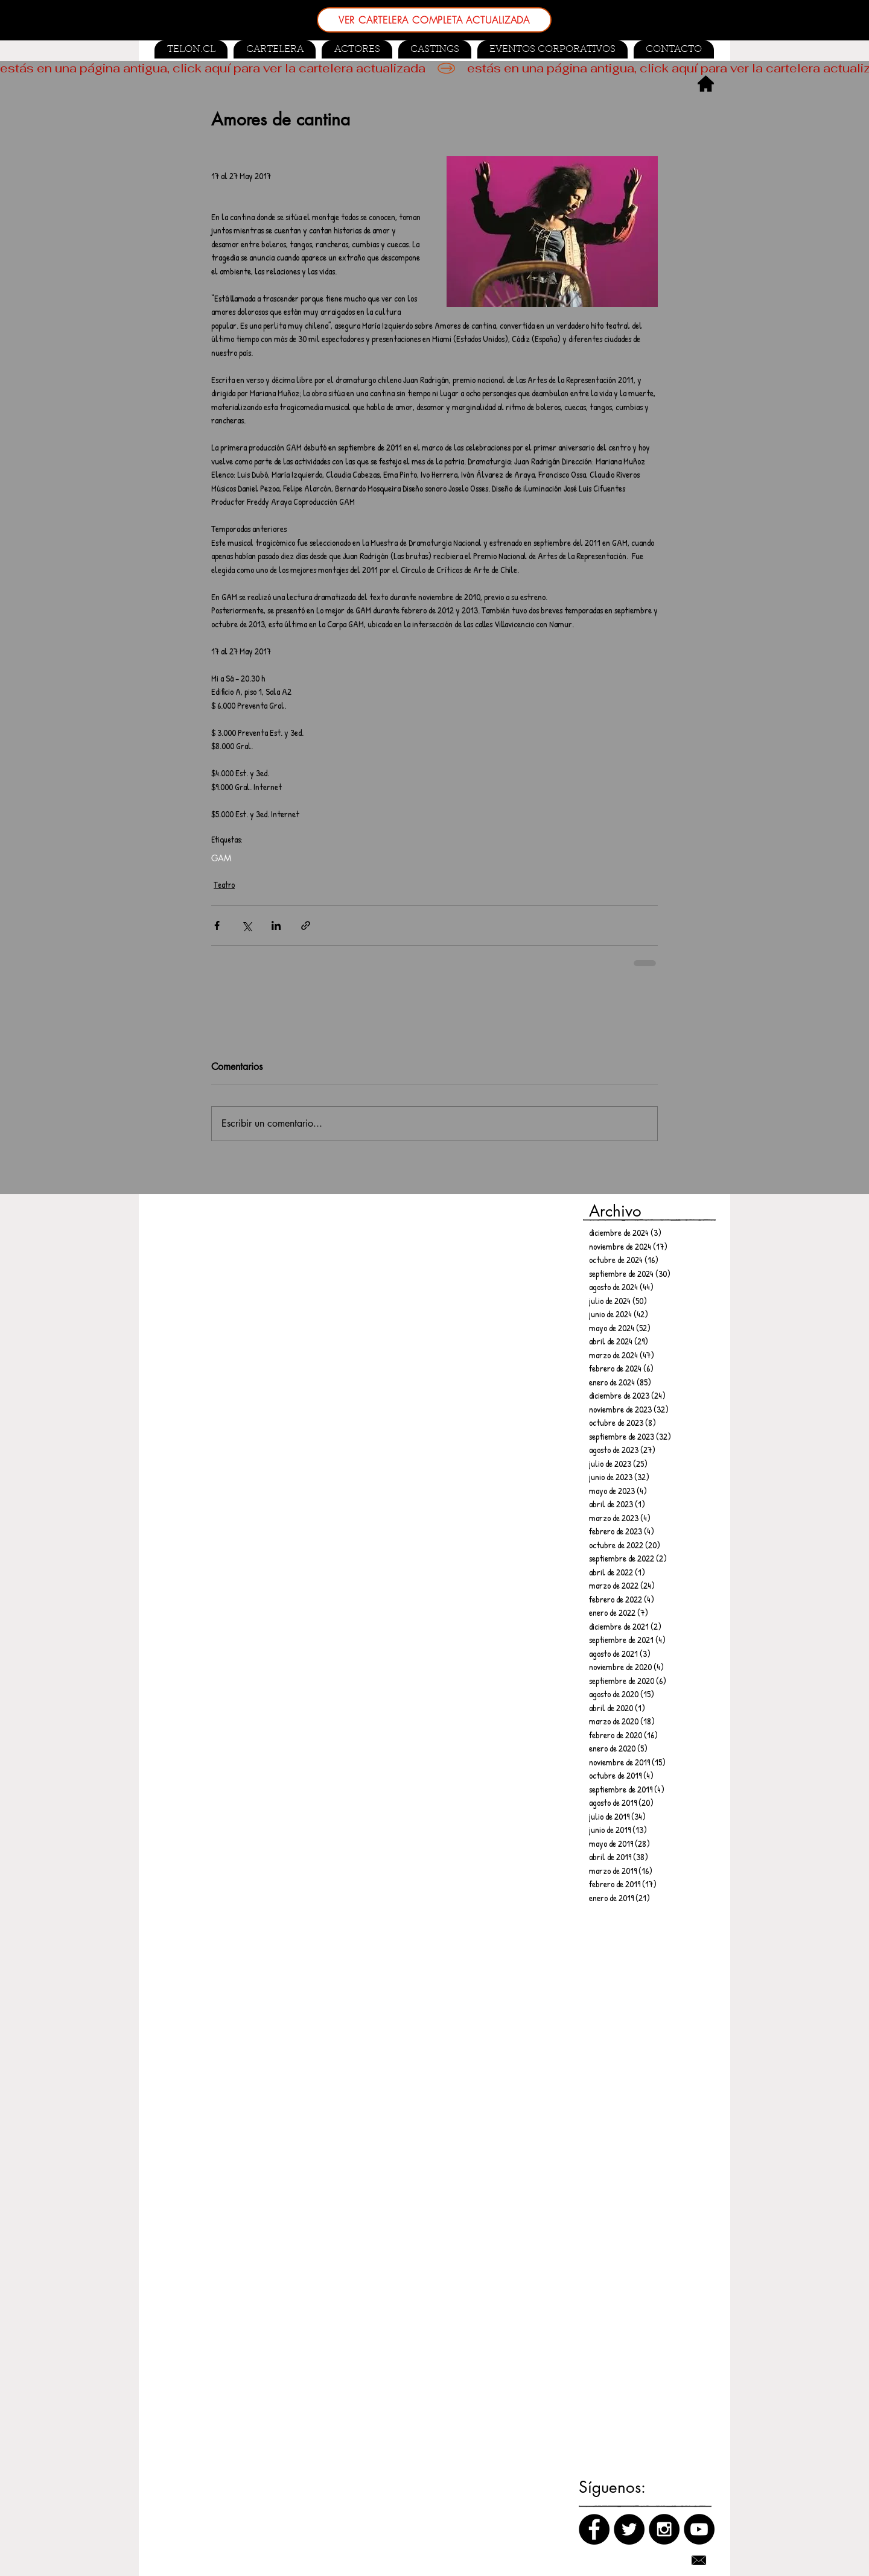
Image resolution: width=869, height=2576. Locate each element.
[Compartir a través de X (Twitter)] (246, 925)
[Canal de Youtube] (699, 2529)
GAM (221, 858)
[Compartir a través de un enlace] (305, 925)
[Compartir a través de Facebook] (217, 925)
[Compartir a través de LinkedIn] (276, 925)
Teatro (224, 884)
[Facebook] (594, 2529)
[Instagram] (664, 2529)
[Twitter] (629, 2529)
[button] (434, 49)
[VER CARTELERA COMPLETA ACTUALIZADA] (434, 20)
